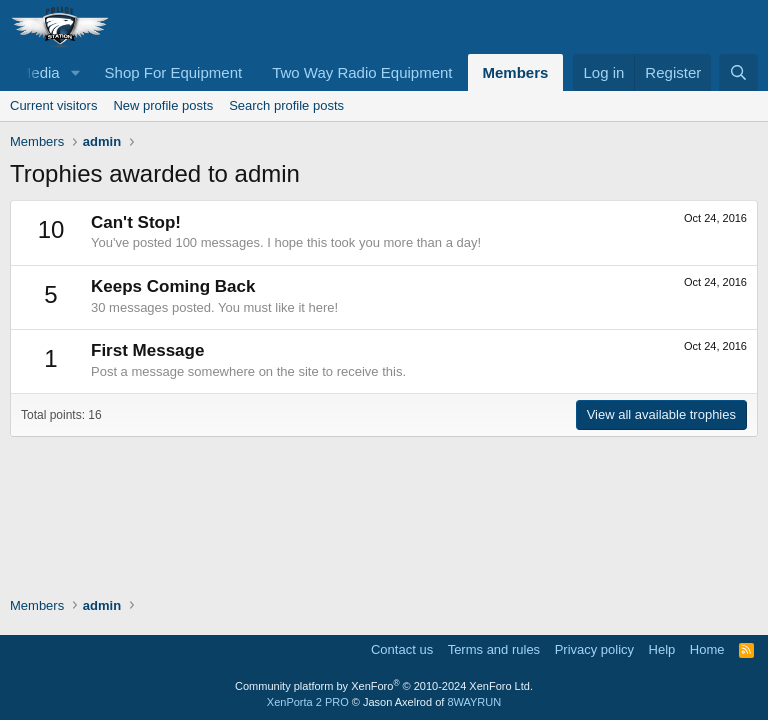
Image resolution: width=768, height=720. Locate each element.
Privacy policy (594, 649)
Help (662, 649)
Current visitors (53, 105)
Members (516, 72)
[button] (76, 72)
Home (707, 649)
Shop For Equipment (174, 72)
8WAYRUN (474, 702)
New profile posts (163, 105)
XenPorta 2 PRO (308, 702)
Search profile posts (286, 105)
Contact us (402, 649)
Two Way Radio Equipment (362, 72)
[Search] (738, 72)
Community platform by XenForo (384, 686)
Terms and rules (494, 649)
